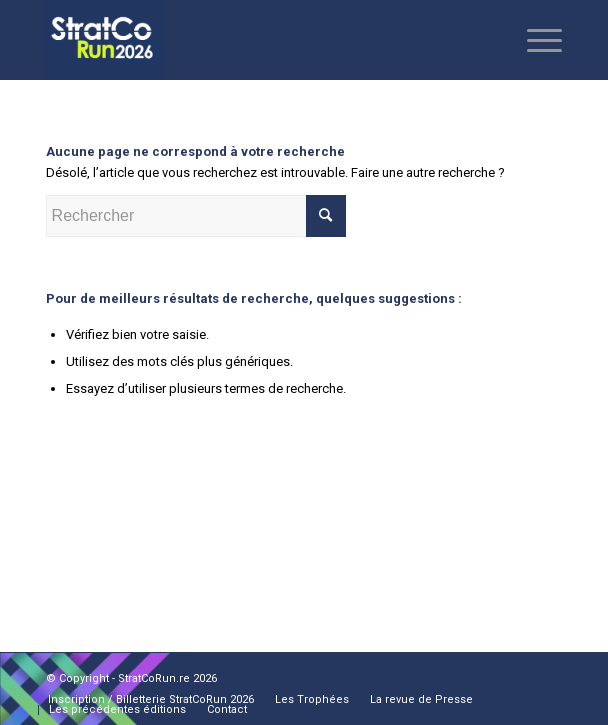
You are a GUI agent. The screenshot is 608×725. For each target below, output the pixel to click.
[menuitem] (151, 700)
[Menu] (534, 40)
